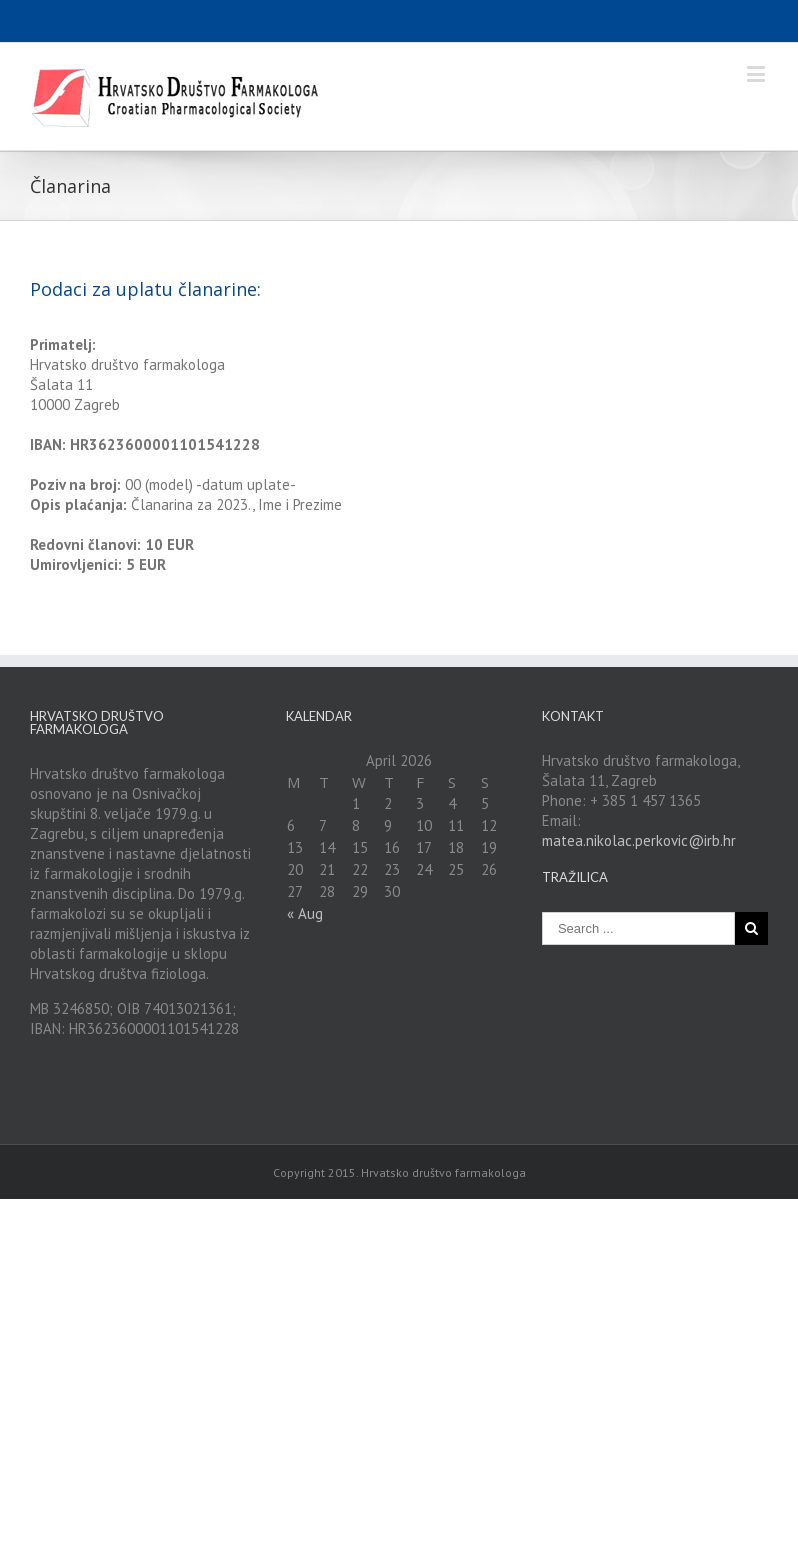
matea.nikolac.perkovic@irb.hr (639, 840)
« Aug (305, 913)
